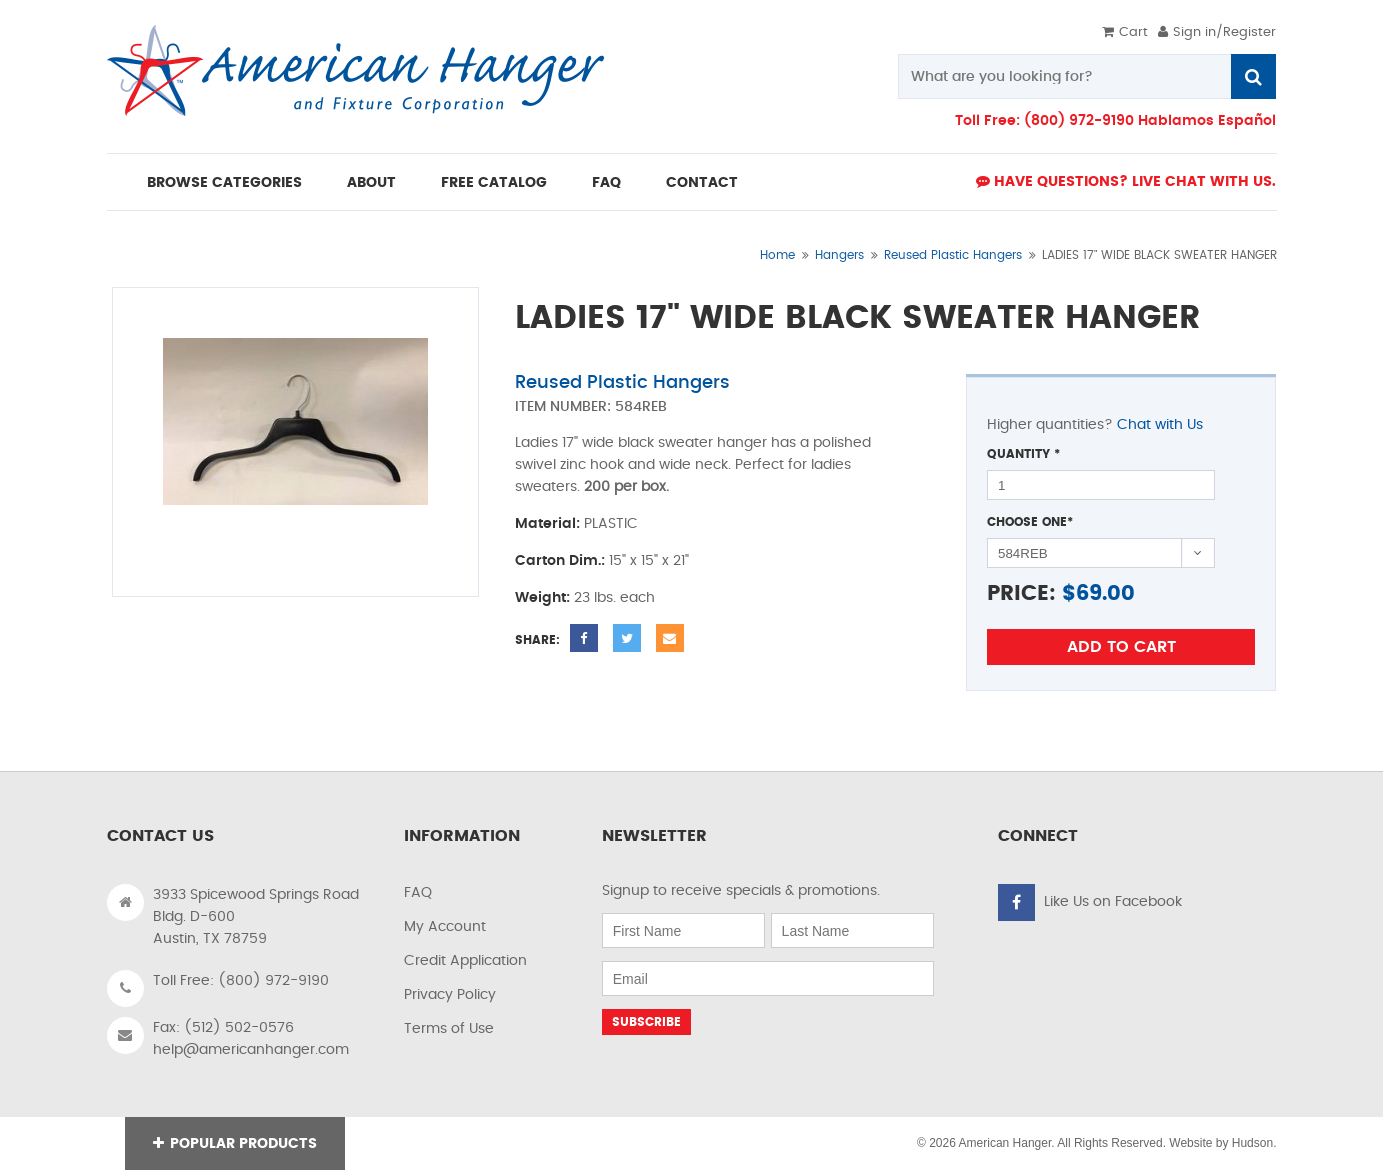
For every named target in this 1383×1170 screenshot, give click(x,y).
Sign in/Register (1217, 32)
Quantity (1023, 454)
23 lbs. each (614, 598)
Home (777, 255)
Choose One (1030, 522)
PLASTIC (611, 524)
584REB (641, 407)
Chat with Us (1160, 425)
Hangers (839, 255)
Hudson (1252, 1143)
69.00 (1105, 593)
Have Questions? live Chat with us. (1126, 181)
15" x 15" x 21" (649, 561)
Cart (1125, 32)
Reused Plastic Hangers (953, 255)
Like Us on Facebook (1113, 902)
